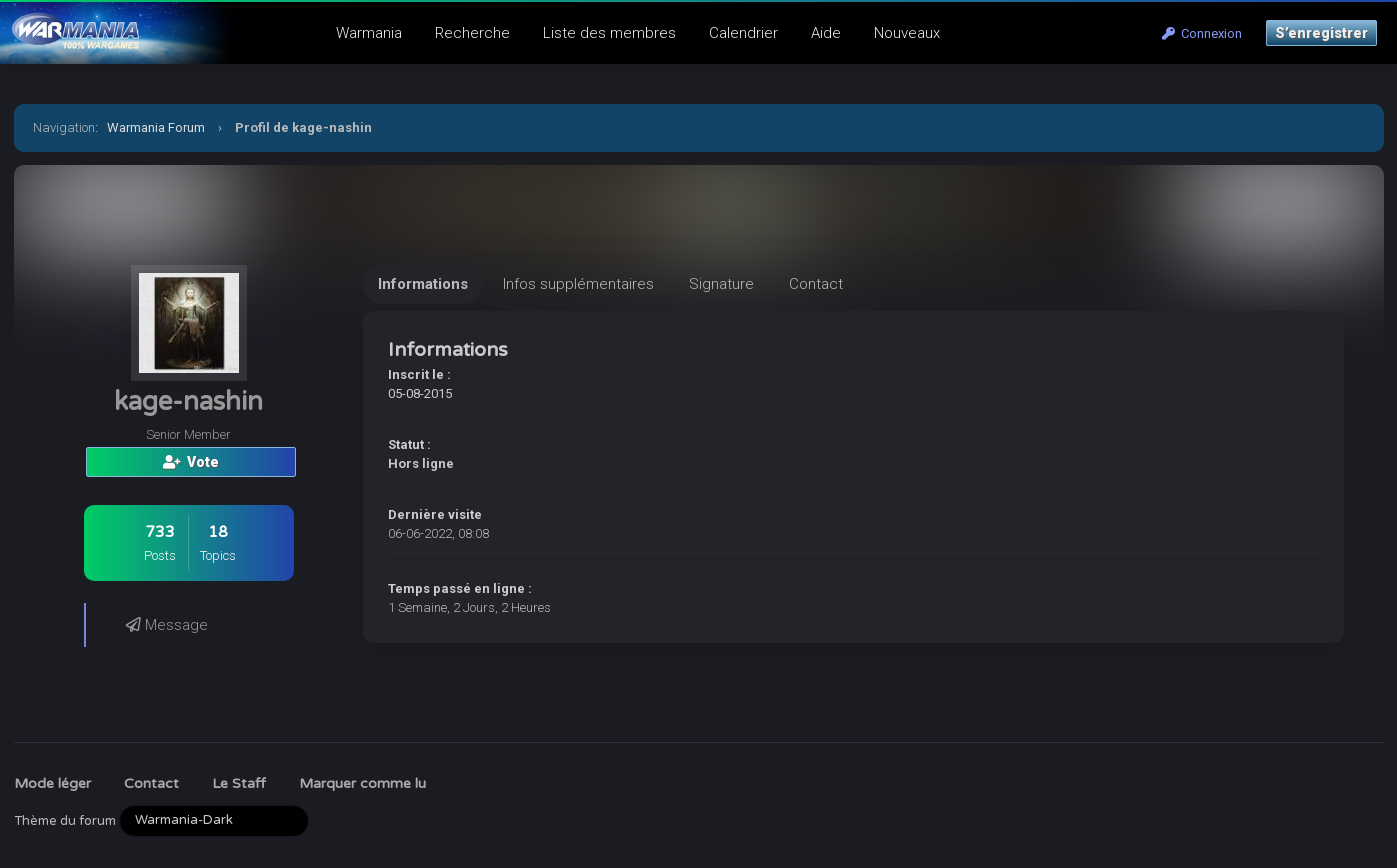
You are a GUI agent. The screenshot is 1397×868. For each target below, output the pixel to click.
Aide (826, 33)
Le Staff (239, 783)
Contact (151, 783)
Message (167, 625)
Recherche (472, 33)
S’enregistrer (1321, 33)
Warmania (369, 33)
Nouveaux (907, 33)
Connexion (1202, 33)
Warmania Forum (156, 127)
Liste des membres (609, 33)
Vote (191, 462)
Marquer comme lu (362, 783)
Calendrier (743, 33)
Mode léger (52, 783)
